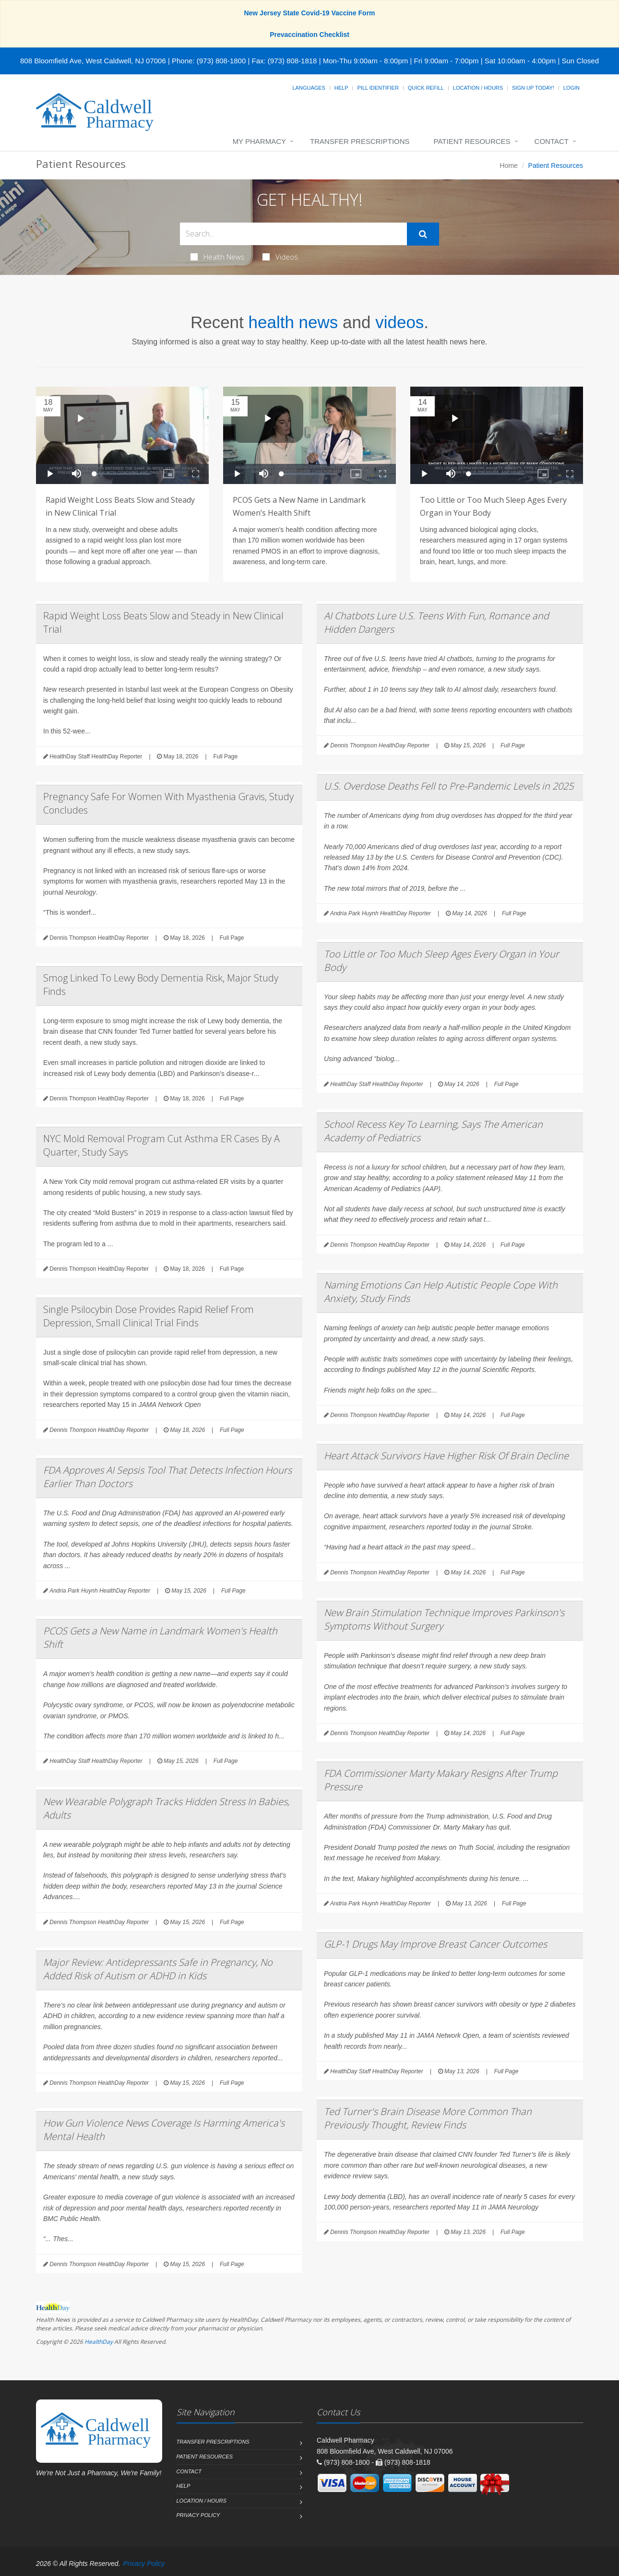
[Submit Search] (423, 234)
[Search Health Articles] (293, 234)
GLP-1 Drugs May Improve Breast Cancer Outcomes (435, 1944)
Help (341, 88)
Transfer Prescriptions (360, 141)
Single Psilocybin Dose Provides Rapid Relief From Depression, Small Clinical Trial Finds (148, 1316)
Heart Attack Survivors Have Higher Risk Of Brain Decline (446, 1455)
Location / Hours (478, 88)
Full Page (225, 756)
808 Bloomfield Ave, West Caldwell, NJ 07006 (93, 61)
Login (571, 88)
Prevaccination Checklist (309, 34)
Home (509, 165)
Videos (280, 256)
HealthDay (98, 2342)
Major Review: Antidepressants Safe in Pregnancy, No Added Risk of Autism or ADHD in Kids (158, 1969)
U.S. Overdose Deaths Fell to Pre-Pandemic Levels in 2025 (448, 786)
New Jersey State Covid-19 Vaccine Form (309, 13)
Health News (217, 256)
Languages (308, 88)
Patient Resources (472, 141)
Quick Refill (426, 88)
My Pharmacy (259, 141)
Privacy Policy (198, 2515)
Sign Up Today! (533, 88)
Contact (552, 141)
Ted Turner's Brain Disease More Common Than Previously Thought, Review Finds (428, 2118)
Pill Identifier (377, 88)
